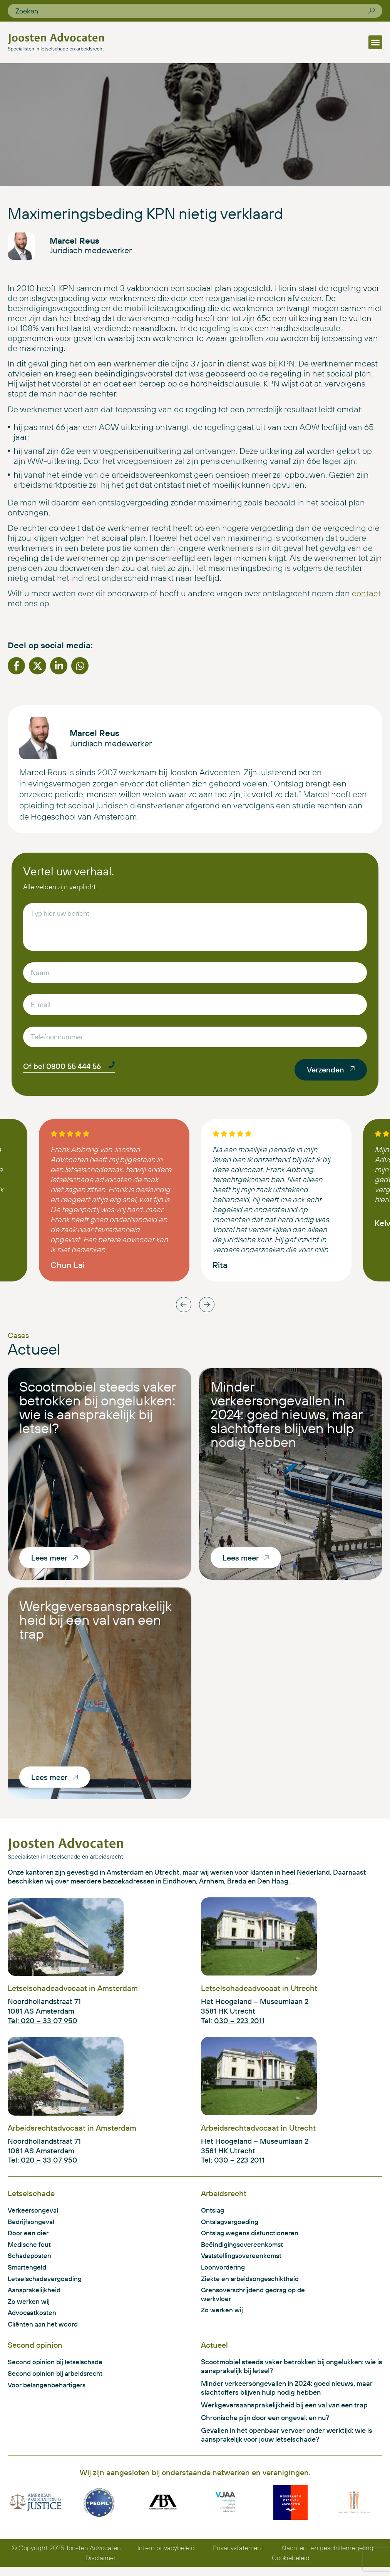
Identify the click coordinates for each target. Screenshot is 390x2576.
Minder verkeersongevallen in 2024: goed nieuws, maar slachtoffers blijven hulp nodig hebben (286, 1418)
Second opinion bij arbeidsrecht (57, 2381)
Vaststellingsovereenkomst (243, 2261)
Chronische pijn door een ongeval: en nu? (265, 2426)
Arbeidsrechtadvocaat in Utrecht (258, 2131)
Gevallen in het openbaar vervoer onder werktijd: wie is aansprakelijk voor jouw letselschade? (286, 2443)
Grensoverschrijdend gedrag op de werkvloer (256, 2301)
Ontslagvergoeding (231, 2225)
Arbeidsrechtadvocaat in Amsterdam (72, 2131)
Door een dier (29, 2237)
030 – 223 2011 (239, 2024)
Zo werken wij (29, 2307)
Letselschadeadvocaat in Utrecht (259, 1992)
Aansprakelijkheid (36, 2296)
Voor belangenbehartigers (49, 2393)
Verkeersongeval (34, 2214)
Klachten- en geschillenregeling (327, 2556)
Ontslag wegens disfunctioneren (252, 2237)
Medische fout (30, 2249)
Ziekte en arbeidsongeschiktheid (252, 2284)
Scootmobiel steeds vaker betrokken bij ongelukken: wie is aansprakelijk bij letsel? (97, 1411)
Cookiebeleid (291, 2567)
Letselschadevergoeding (47, 2284)
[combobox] (191, 10)
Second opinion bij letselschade (57, 2369)
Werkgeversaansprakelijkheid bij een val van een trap (95, 1623)
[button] (375, 42)
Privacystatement (239, 2556)
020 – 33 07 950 (49, 2163)
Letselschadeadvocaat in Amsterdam (73, 1992)
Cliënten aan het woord (44, 2331)
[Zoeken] (371, 10)
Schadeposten (31, 2261)
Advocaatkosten (33, 2319)
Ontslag (213, 2214)
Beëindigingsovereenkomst (243, 2249)
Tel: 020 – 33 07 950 (42, 2024)
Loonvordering (224, 2272)
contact (366, 597)
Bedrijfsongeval (32, 2225)
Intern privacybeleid (167, 2556)
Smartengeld (28, 2272)
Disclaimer (101, 2567)
